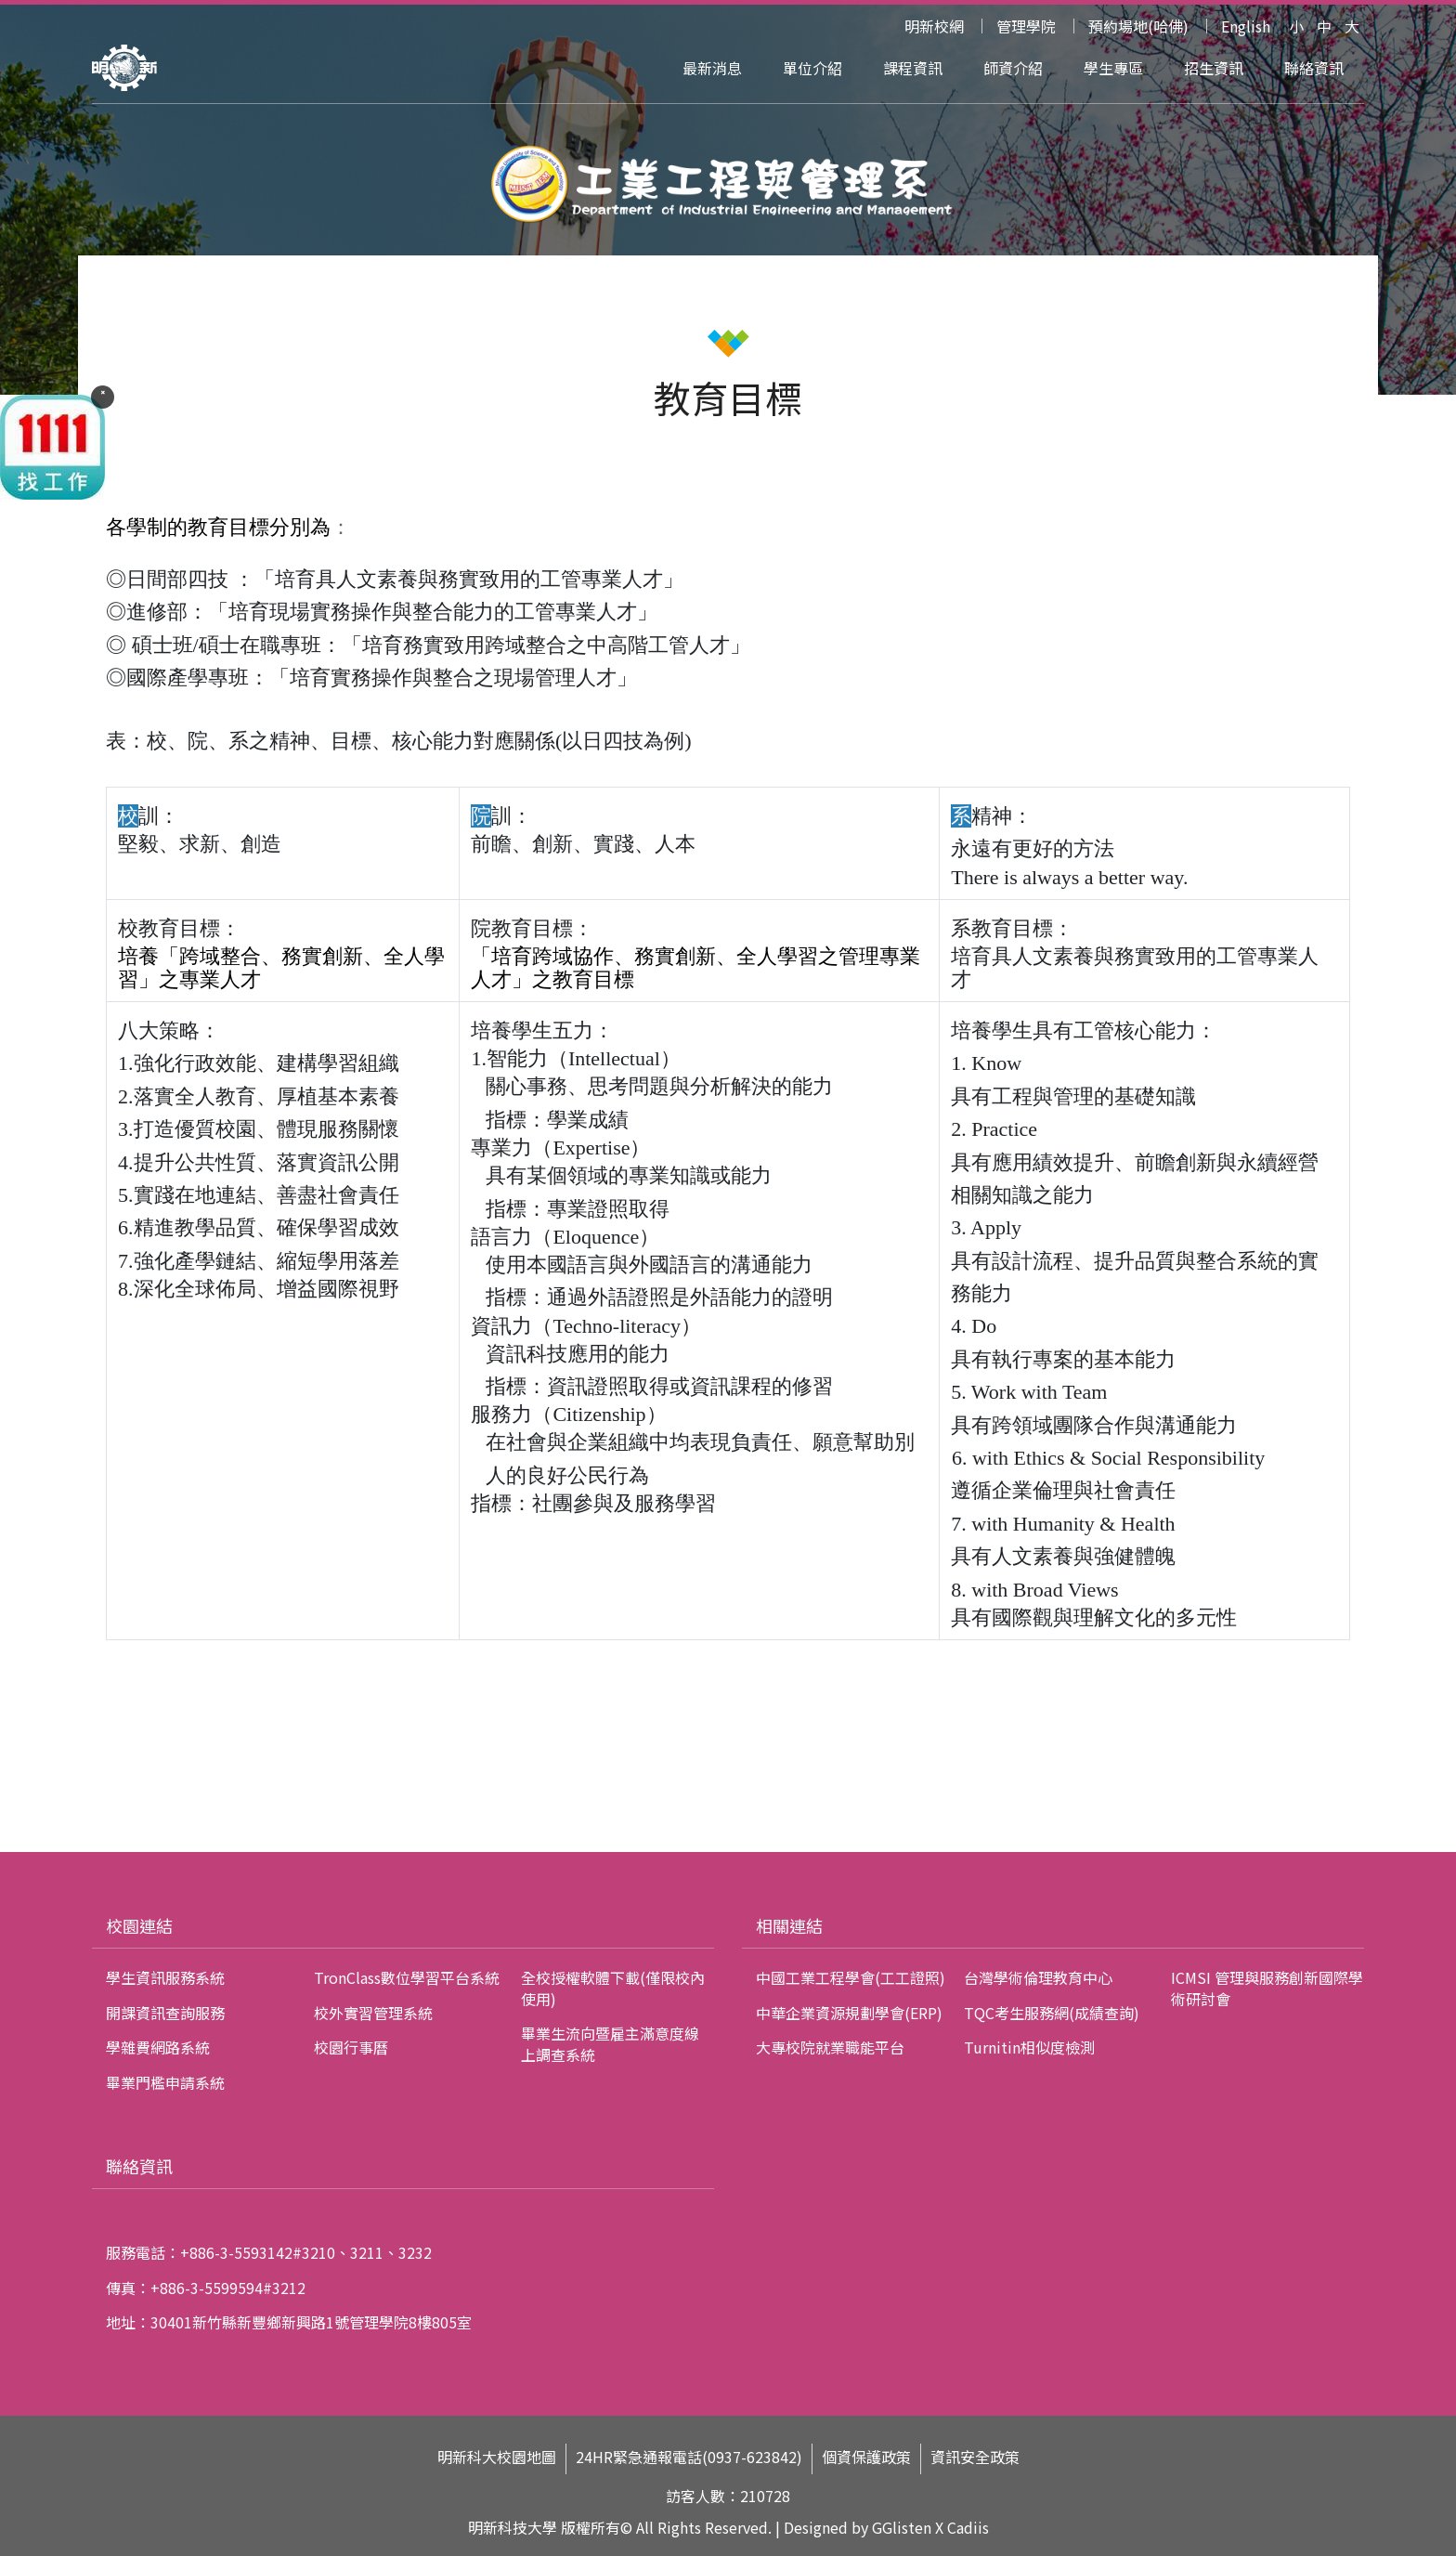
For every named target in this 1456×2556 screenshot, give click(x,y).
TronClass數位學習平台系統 (407, 1977)
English (1245, 26)
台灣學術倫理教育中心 (1038, 1977)
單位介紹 (812, 68)
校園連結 (139, 1925)
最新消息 (712, 68)
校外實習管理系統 (373, 2013)
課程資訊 (912, 68)
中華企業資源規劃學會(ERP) (849, 2013)
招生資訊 (1213, 68)
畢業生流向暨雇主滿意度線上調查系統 (610, 2043)
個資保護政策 (866, 2457)
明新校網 (934, 26)
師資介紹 (1013, 68)
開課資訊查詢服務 (165, 2013)
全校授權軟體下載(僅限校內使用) (613, 1987)
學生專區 (1113, 68)
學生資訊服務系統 (165, 1977)
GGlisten (901, 2527)
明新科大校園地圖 (496, 2457)
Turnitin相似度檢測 (1029, 2047)
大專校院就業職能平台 (830, 2047)
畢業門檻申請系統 (165, 2082)
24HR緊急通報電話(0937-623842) (689, 2457)
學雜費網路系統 (158, 2047)
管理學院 (1026, 26)
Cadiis (968, 2527)
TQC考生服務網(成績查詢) (1051, 2013)
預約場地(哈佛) (1138, 26)
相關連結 (789, 1925)
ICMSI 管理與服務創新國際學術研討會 (1267, 1987)
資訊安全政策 (975, 2457)
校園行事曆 (351, 2047)
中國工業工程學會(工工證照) (850, 1977)
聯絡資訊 (1314, 68)
